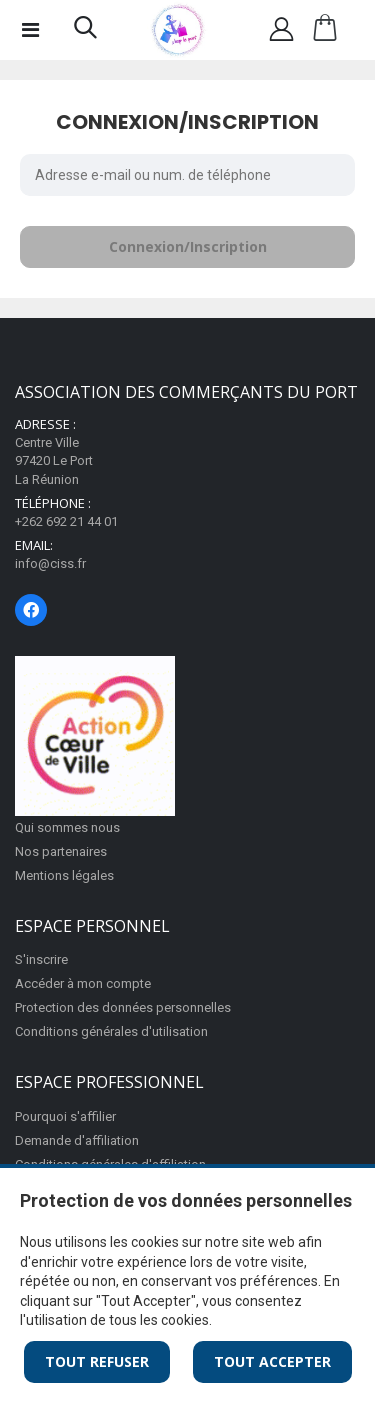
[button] (85, 32)
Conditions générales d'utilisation (111, 1031)
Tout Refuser (97, 1361)
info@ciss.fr (50, 563)
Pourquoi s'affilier (65, 1116)
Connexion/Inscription (188, 246)
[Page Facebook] (31, 610)
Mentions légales (64, 875)
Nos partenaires (61, 851)
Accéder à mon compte (83, 983)
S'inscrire (41, 959)
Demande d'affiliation (77, 1140)
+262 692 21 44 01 (66, 521)
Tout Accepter (272, 1361)
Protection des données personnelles (123, 1007)
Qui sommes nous (67, 827)
